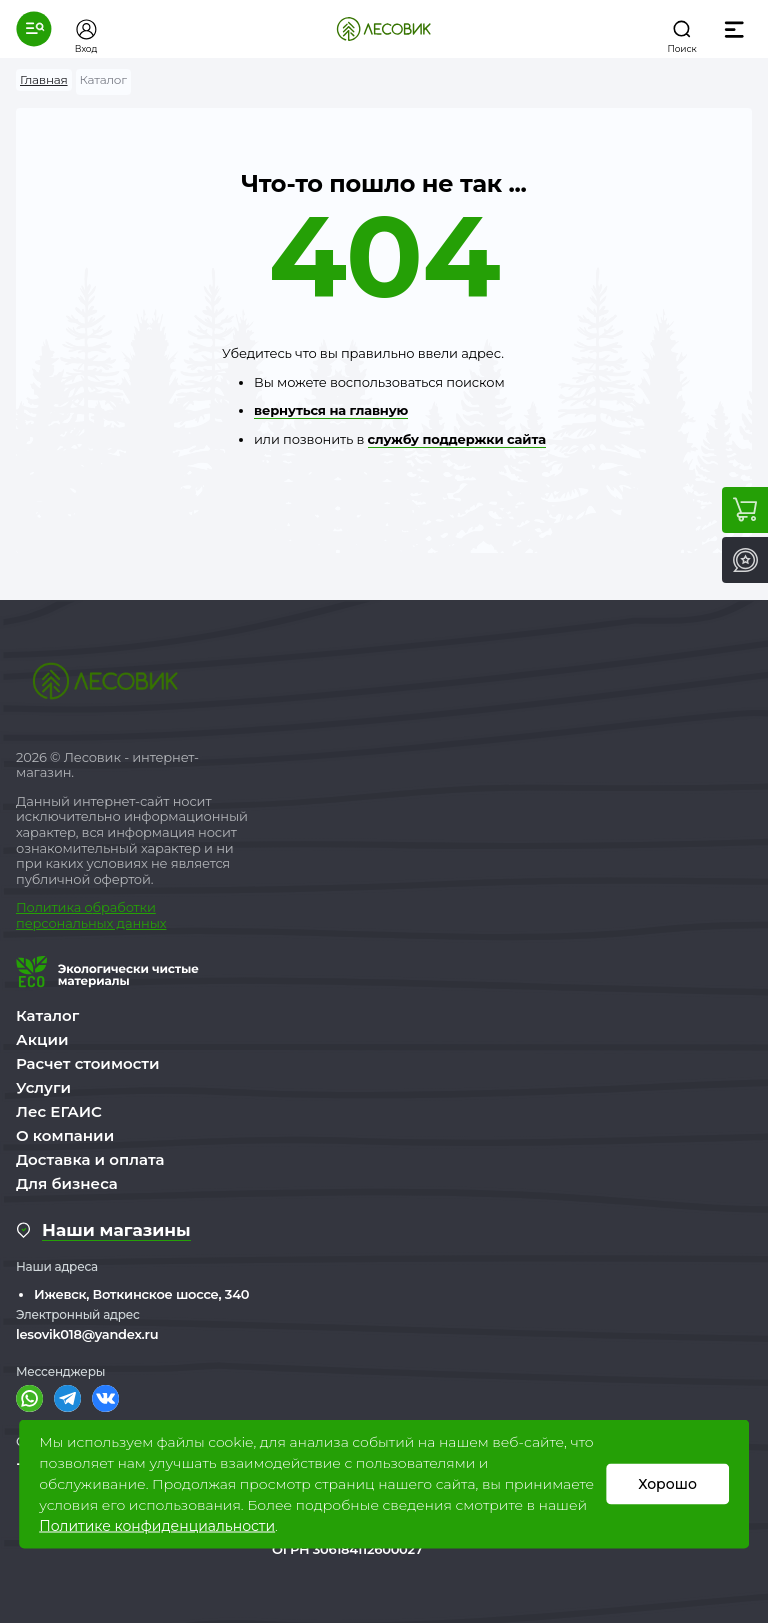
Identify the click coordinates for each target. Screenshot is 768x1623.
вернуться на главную (331, 410)
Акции (42, 1039)
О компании (65, 1135)
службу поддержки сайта (457, 439)
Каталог (47, 1015)
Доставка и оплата (90, 1159)
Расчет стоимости (88, 1063)
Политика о (54, 907)
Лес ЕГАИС (59, 1111)
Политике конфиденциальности (157, 1526)
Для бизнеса (67, 1183)
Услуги (43, 1087)
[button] (34, 29)
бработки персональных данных (91, 915)
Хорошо (667, 1484)
